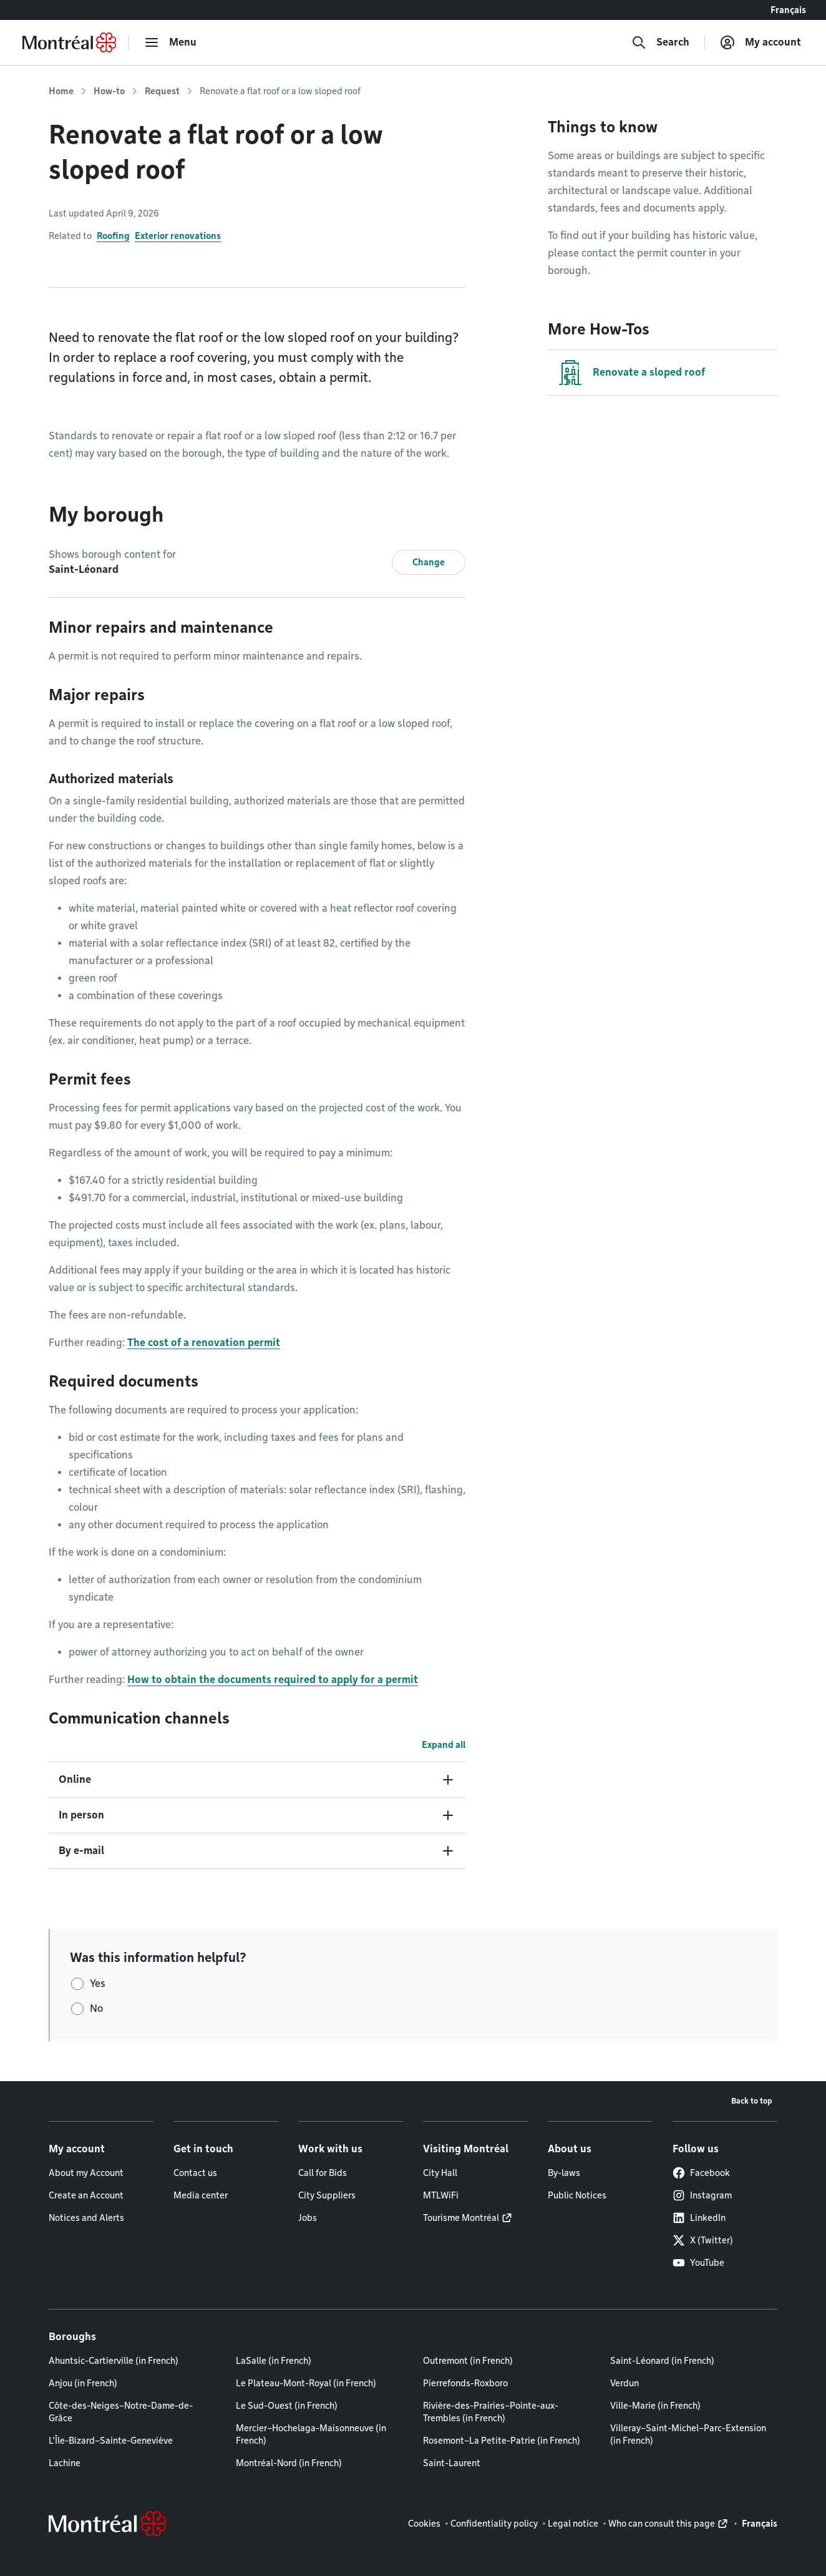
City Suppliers (327, 2195)
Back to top (751, 2100)
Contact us (195, 2173)
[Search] (660, 42)
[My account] (760, 42)
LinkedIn (699, 2218)
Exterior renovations (178, 236)
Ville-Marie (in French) (655, 2406)
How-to (109, 91)
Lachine (64, 2463)
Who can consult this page (661, 2524)
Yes (97, 1983)
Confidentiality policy (494, 2524)
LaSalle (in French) (273, 2361)
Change (428, 562)
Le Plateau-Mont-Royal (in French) (306, 2383)
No (96, 2008)
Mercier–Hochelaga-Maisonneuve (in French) (311, 2434)
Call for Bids (322, 2173)
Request (162, 91)
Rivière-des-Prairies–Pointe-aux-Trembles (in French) (490, 2412)
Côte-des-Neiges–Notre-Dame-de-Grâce (121, 2412)
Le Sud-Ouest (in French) (287, 2406)
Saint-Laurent (451, 2463)
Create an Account (86, 2195)
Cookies (424, 2524)
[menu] (170, 42)
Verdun (624, 2383)
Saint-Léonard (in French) (662, 2361)
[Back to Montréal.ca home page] (69, 42)
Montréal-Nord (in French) (289, 2463)
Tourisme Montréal (461, 2218)
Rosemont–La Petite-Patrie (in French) (501, 2441)
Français (788, 10)
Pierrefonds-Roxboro (465, 2383)
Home (61, 91)
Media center (200, 2195)
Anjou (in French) (83, 2383)
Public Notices (577, 2195)
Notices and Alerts (86, 2218)
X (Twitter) (703, 2240)
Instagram (702, 2195)
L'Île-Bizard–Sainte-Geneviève (111, 2441)
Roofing (113, 236)
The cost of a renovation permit (203, 1343)
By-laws (564, 2173)
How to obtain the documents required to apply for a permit (272, 1680)
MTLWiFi (441, 2195)
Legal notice (573, 2524)
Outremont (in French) (468, 2361)
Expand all (443, 1745)
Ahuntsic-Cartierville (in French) (113, 2361)
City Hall (440, 2173)
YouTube (698, 2262)
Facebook (701, 2173)
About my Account (86, 2173)
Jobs (307, 2218)
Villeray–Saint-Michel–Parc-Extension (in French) (688, 2434)
